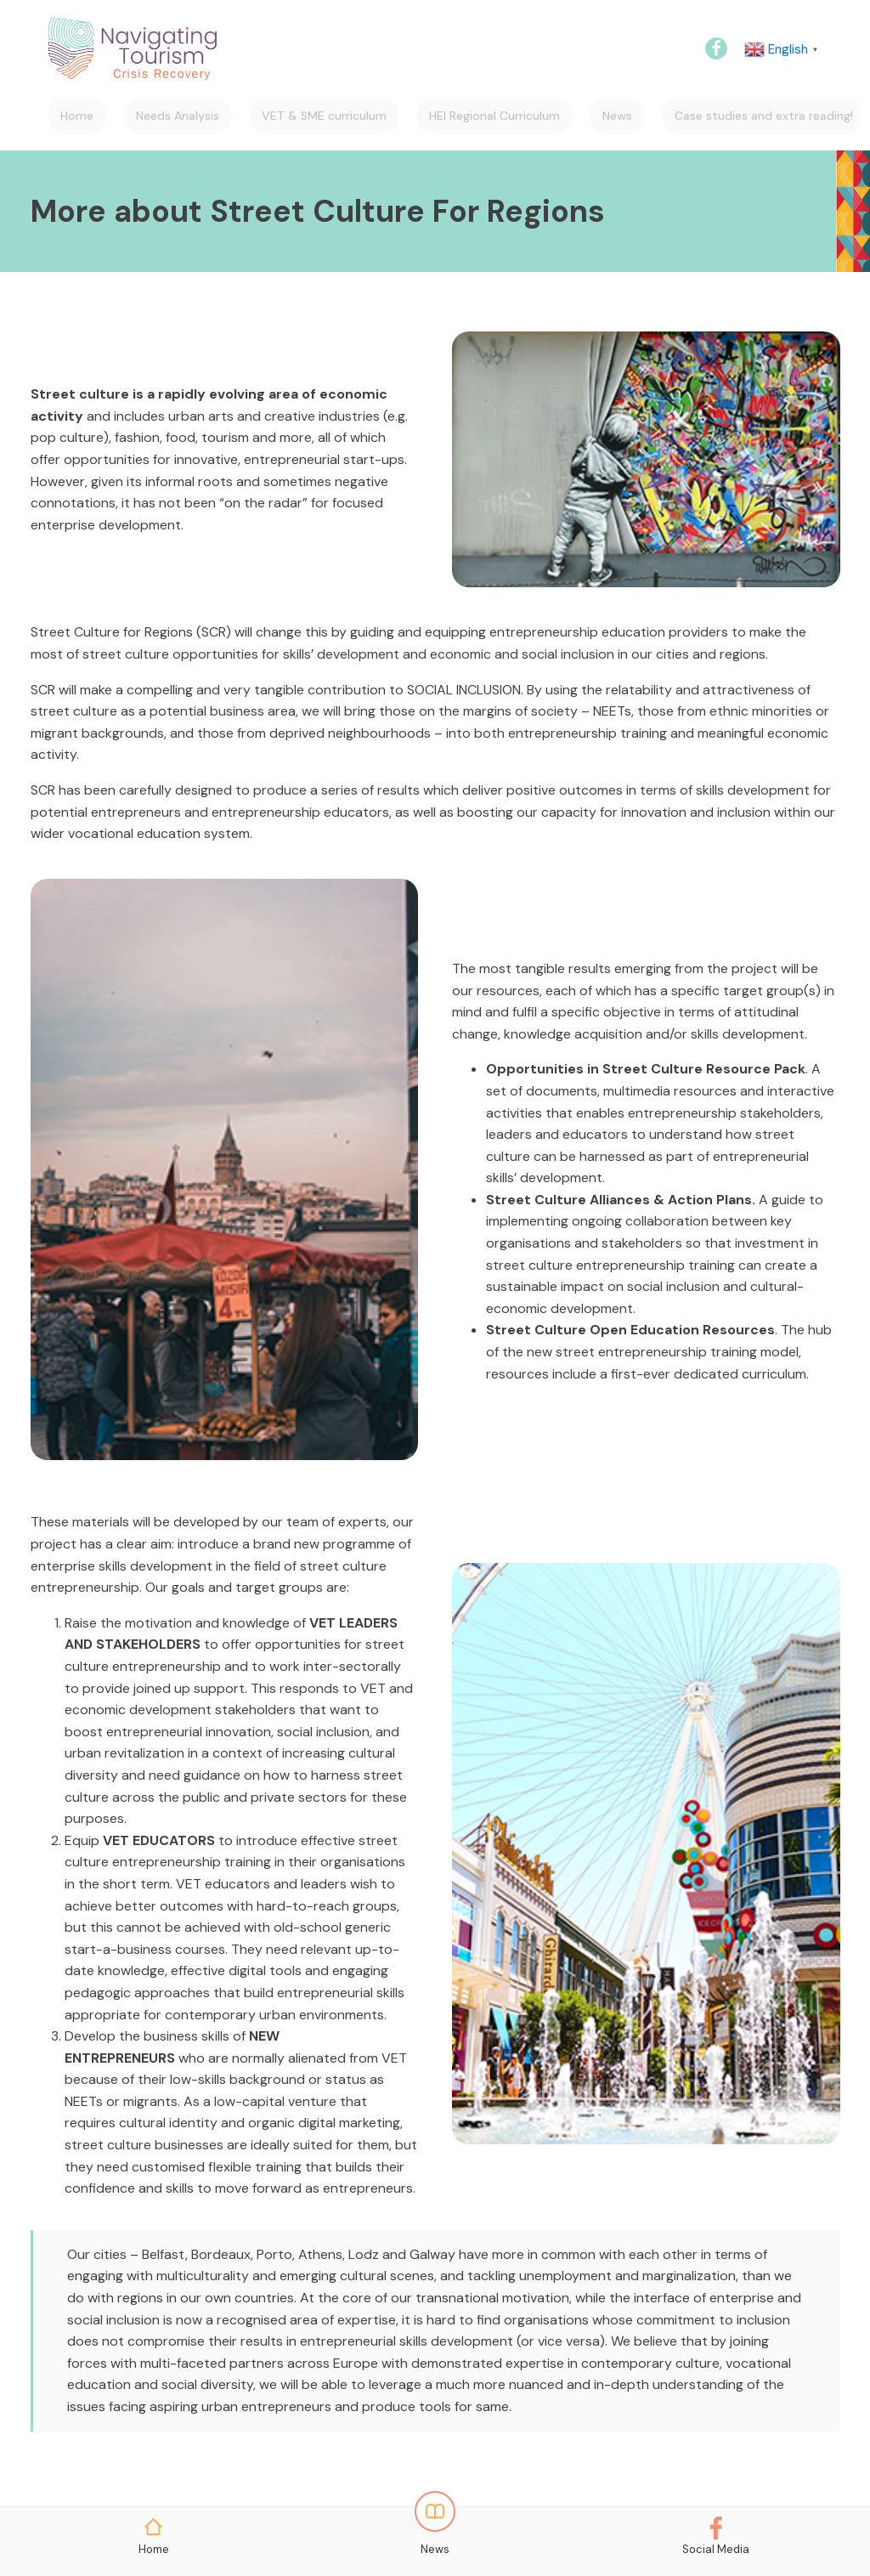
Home (76, 115)
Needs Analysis (177, 115)
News (617, 115)
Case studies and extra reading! (764, 115)
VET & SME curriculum (324, 115)
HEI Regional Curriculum (494, 115)
